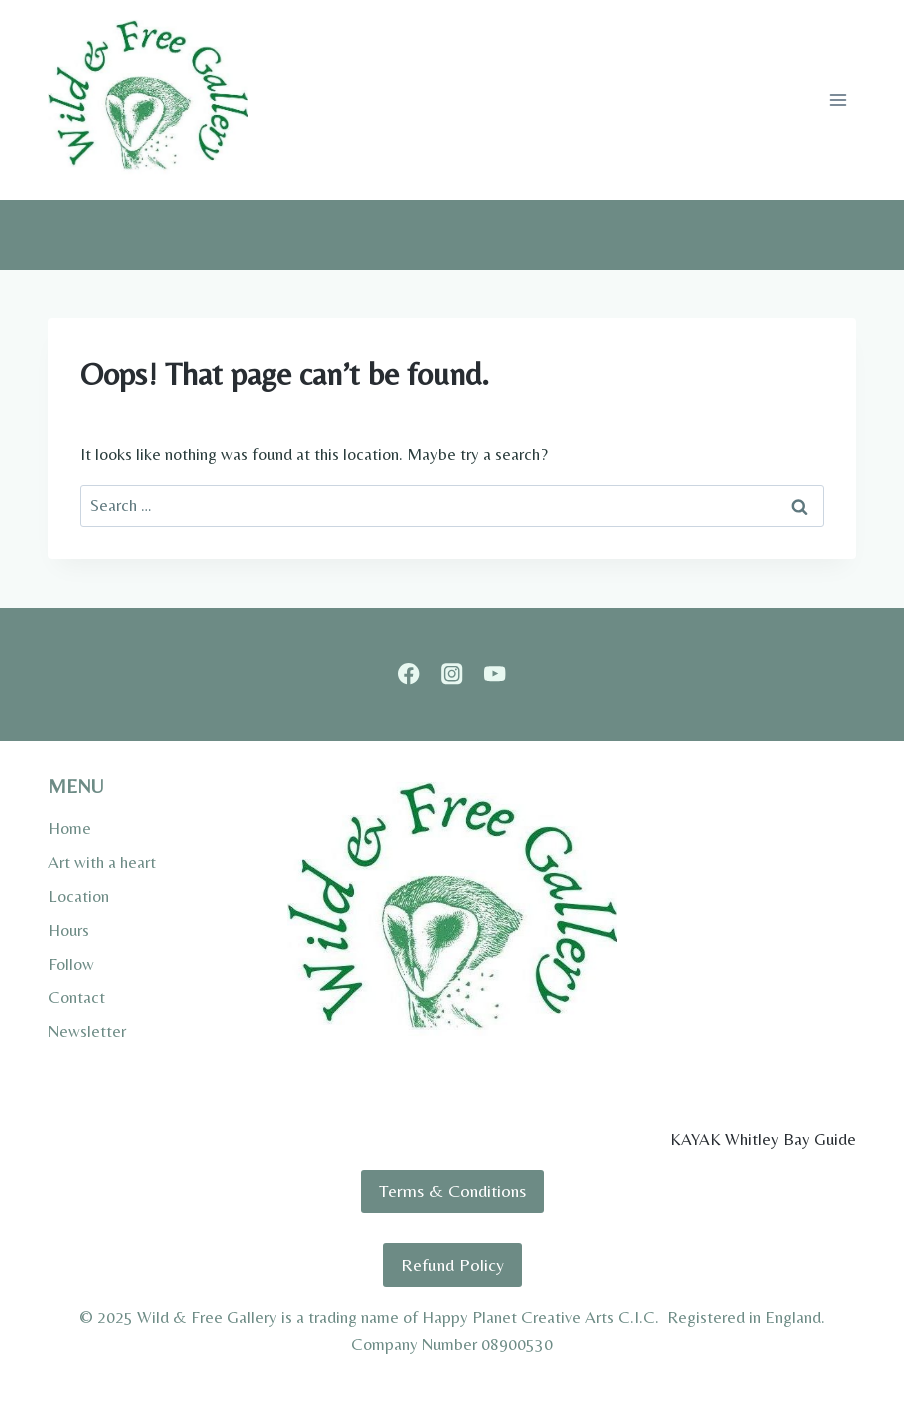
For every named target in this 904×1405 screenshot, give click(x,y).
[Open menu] (837, 99)
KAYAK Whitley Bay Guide (763, 1139)
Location (78, 896)
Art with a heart (102, 862)
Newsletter (87, 1031)
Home (69, 828)
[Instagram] (452, 674)
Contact (76, 997)
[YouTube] (494, 674)
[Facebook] (409, 674)
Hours (68, 930)
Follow (71, 964)
